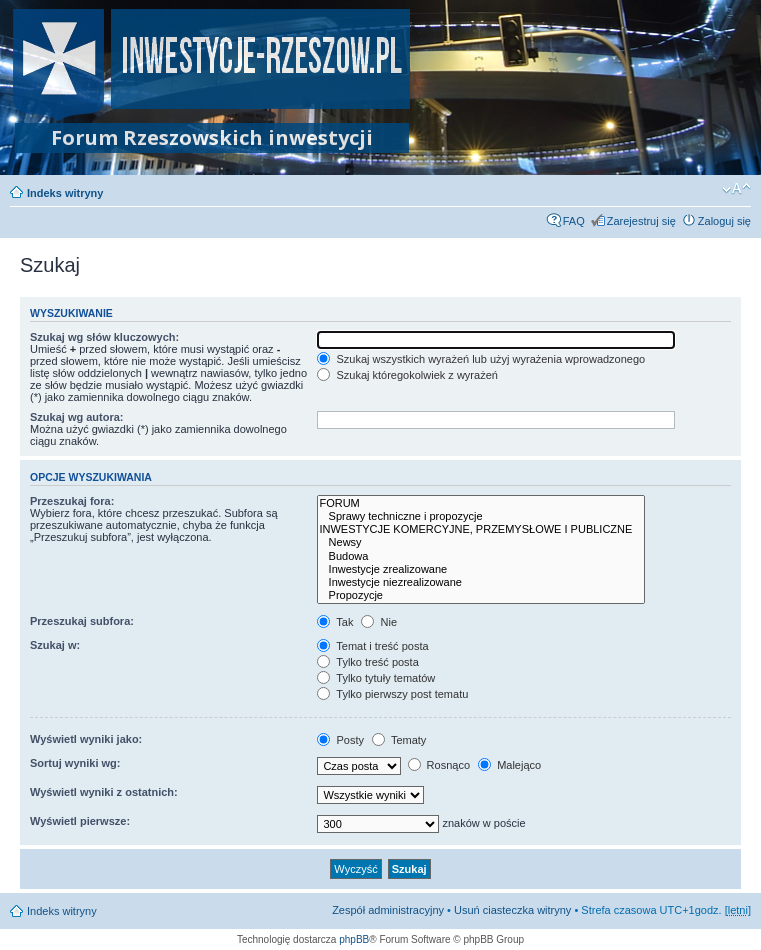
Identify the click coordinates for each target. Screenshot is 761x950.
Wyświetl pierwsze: (80, 821)
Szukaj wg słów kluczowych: (104, 337)
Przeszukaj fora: (72, 501)
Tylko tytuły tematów (376, 678)
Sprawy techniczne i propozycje (481, 516)
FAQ (574, 221)
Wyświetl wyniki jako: (86, 739)
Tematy (399, 740)
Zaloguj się (724, 221)
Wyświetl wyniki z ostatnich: (104, 792)
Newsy (481, 542)
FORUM (481, 503)
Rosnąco (439, 765)
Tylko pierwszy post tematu (392, 694)
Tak (335, 622)
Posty (340, 740)
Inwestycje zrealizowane (481, 569)
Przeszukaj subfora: (82, 621)
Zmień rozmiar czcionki (736, 189)
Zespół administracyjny (388, 910)
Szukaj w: (55, 645)
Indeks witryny (65, 193)
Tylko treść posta (367, 662)
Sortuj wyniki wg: (75, 763)
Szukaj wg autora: (77, 417)
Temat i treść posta (372, 646)
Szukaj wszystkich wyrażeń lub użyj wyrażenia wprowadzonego (481, 359)
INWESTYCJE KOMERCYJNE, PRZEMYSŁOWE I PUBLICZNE (481, 529)
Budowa (481, 556)
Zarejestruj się (641, 221)
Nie (379, 622)
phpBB (354, 939)
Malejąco (509, 765)
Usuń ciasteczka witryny (512, 910)
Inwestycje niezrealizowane (481, 582)
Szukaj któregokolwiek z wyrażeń (407, 375)
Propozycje (481, 595)
